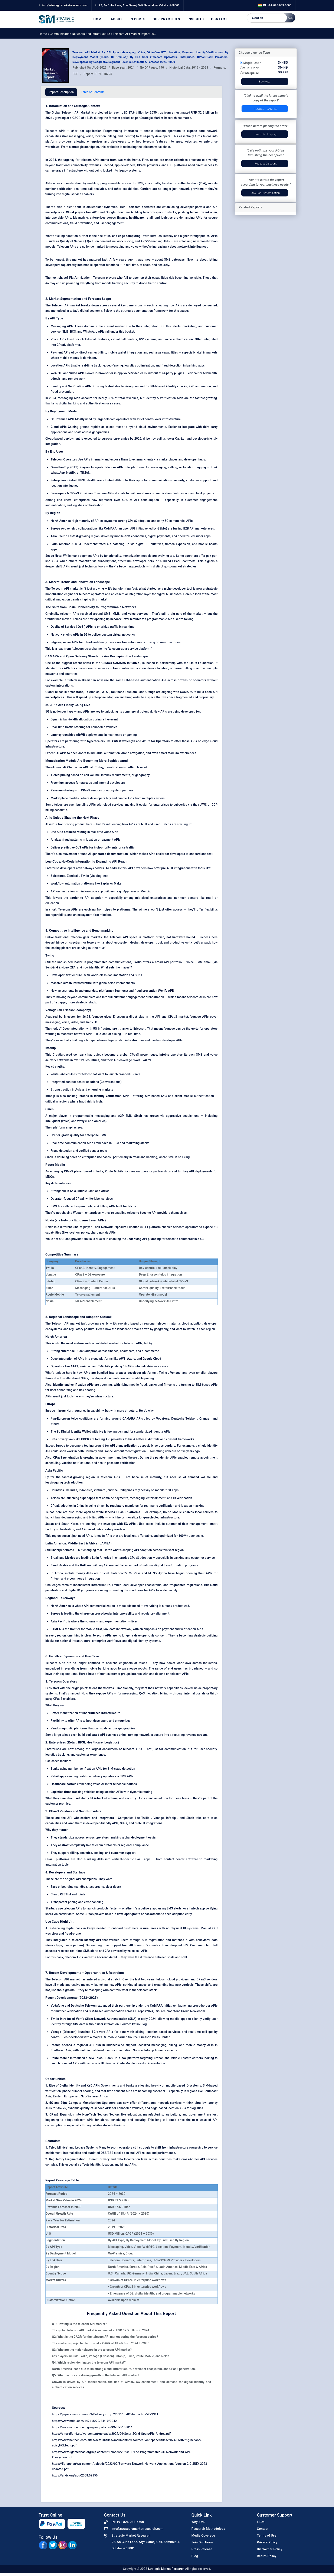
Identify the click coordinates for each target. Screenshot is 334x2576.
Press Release (201, 2549)
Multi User (251, 68)
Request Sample (266, 108)
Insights (195, 19)
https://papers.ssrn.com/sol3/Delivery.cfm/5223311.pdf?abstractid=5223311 (105, 2414)
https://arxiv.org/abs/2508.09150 (75, 2475)
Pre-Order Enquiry (265, 134)
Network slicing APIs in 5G (69, 634)
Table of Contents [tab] (93, 92)
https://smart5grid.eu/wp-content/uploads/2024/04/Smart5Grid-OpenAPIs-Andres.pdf (111, 2433)
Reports (137, 19)
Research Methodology (208, 2529)
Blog (194, 2556)
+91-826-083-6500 (130, 2522)
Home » (44, 34)
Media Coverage (203, 2535)
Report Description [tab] (61, 92)
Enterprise (251, 73)
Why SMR (198, 2522)
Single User (252, 63)
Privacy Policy (267, 2542)
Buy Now (264, 81)
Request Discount (266, 163)
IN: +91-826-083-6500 (274, 5)
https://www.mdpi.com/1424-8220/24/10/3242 (84, 2421)
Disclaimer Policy (269, 2549)
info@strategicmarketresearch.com (138, 2529)
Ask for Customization (265, 193)
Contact (219, 19)
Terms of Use (266, 2535)
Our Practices (166, 19)
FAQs (261, 2522)
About (116, 19)
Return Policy (266, 2556)
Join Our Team (202, 2542)
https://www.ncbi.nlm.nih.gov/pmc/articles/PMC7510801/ (92, 2427)
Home (99, 19)
